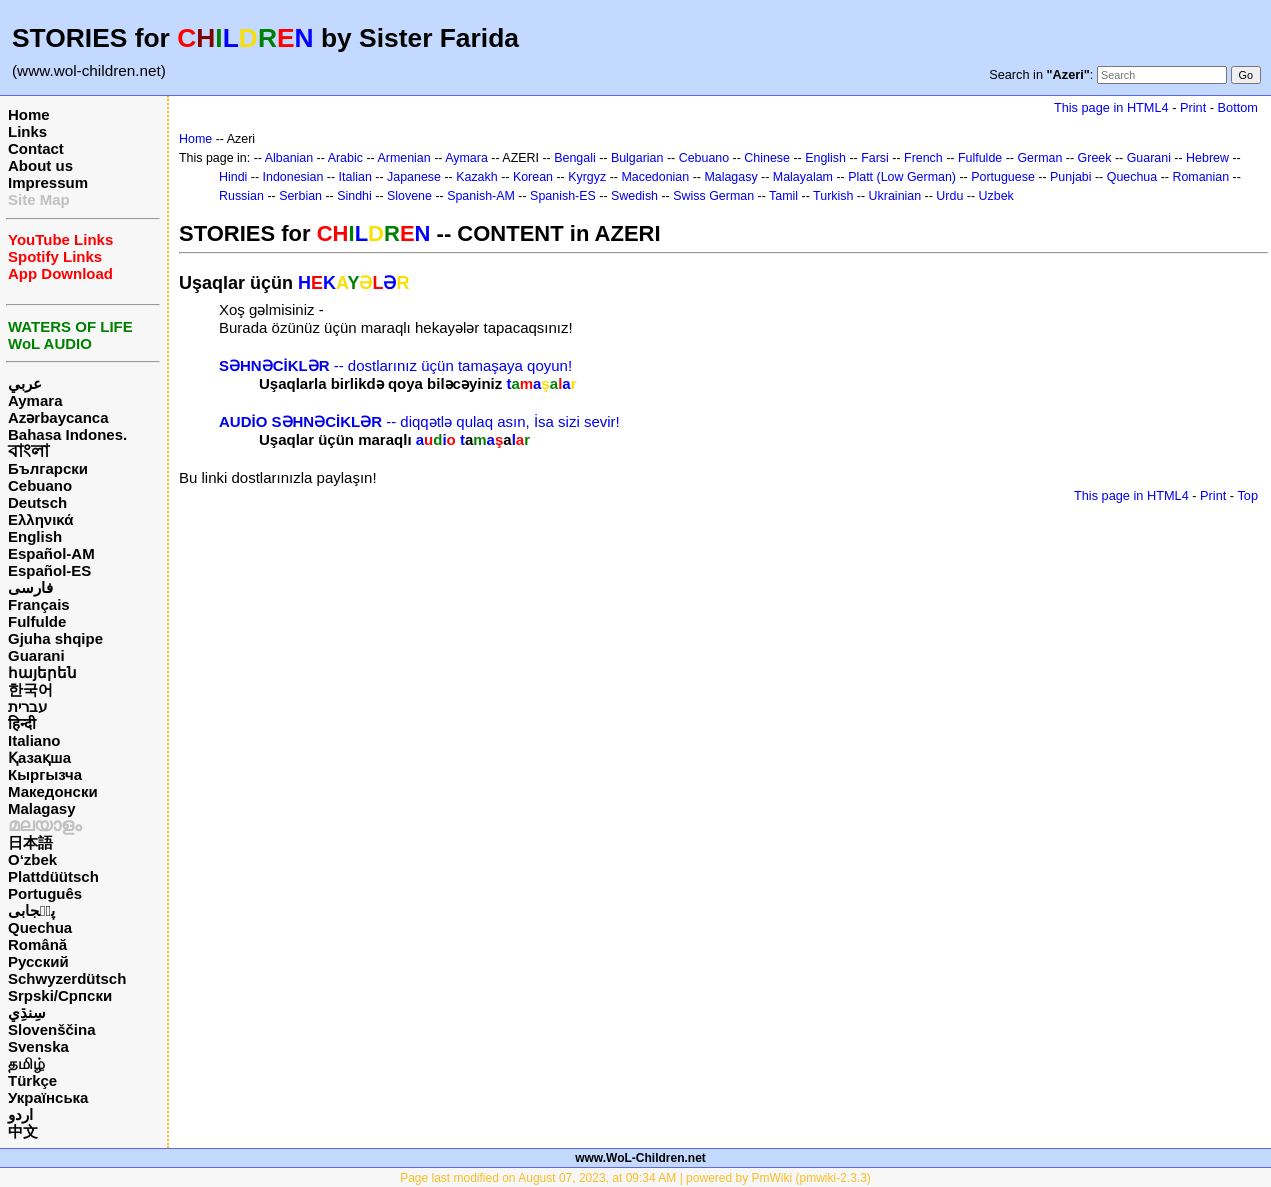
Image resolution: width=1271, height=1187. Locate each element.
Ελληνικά (40, 519)
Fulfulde (37, 621)
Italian (355, 177)
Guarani (36, 655)
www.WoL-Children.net (640, 1158)
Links (27, 131)
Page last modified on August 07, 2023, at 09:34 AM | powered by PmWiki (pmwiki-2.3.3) (635, 1178)
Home (29, 114)
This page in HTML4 (1111, 107)
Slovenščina (52, 1029)
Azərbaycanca (58, 417)
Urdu (949, 196)
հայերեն (42, 672)
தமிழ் (26, 1063)
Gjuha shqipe (55, 638)
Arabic (345, 158)
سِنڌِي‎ (27, 1012)
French (923, 158)
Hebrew (1207, 158)
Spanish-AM (481, 196)
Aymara (35, 400)
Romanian (1200, 177)
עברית (27, 706)
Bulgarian (637, 158)
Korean (533, 177)
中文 (23, 1131)
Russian (241, 196)
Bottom (1238, 107)
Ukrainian (895, 196)
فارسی (30, 587)
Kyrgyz (587, 177)
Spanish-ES (563, 196)
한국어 (30, 689)
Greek (1095, 158)
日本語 (30, 842)
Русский (38, 961)
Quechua (40, 927)
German (1039, 158)
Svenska (38, 1046)
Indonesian (293, 177)
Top (1247, 495)
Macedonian (655, 177)
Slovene (409, 196)
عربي (25, 383)
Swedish (634, 196)
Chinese (767, 158)
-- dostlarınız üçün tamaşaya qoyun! (395, 365)
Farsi (875, 158)
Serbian (300, 196)
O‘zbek (32, 859)
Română (37, 944)
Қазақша (39, 757)
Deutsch (37, 502)
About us (40, 165)
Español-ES (49, 570)
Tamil (783, 196)
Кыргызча (45, 774)
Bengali (575, 158)
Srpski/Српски (60, 995)
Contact (36, 148)
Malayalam (803, 177)
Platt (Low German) (902, 177)
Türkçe (32, 1080)
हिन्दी (22, 723)
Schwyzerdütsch (67, 978)
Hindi (233, 177)
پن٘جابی (31, 910)
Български (48, 468)
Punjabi (1071, 177)
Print (1193, 107)
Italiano (34, 740)
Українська (48, 1097)
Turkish (833, 196)
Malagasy (42, 808)
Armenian (403, 158)
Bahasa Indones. (67, 434)
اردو (20, 1114)
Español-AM (51, 553)
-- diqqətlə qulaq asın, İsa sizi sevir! (419, 421)
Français (39, 604)
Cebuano (40, 485)
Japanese (414, 177)
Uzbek (996, 196)
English (35, 536)
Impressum (48, 182)
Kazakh (477, 177)
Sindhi (354, 196)
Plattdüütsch (53, 876)
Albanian (289, 158)
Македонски (53, 791)
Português (45, 893)
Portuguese (1003, 177)
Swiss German (713, 196)
